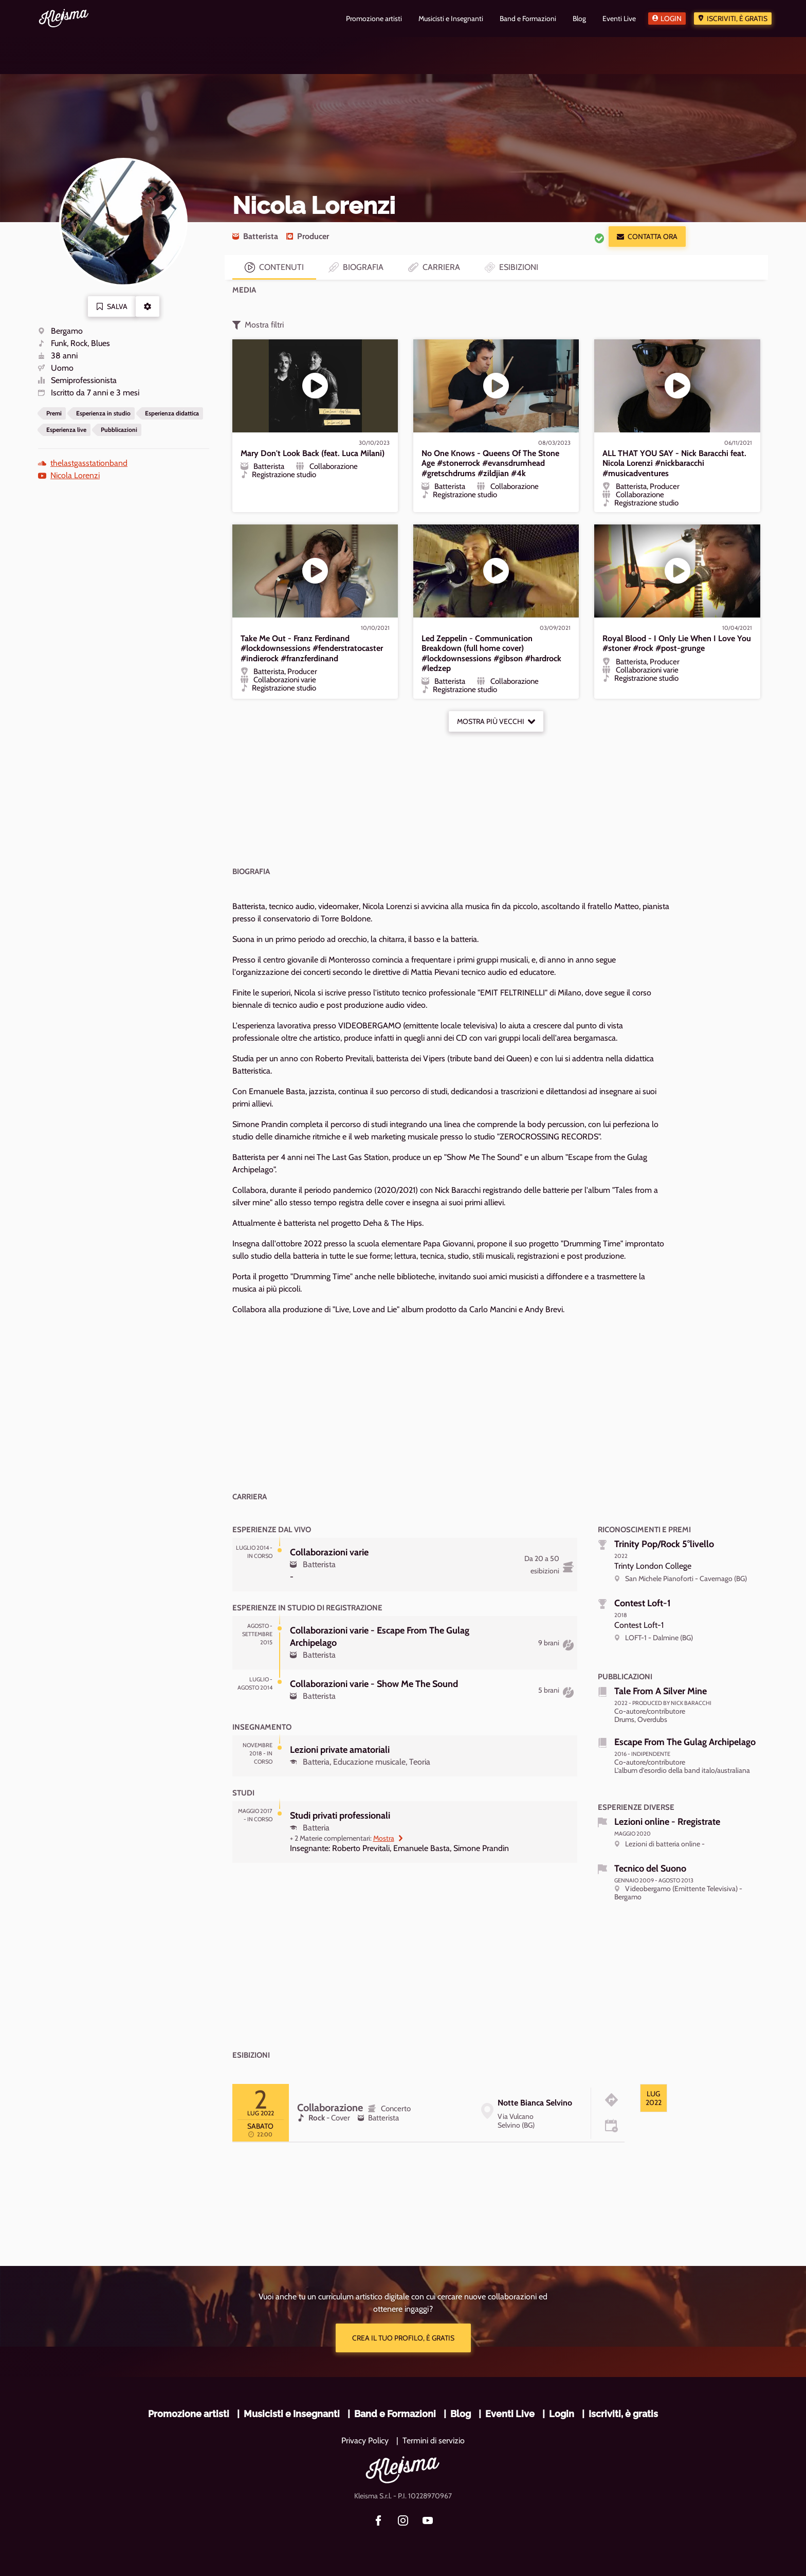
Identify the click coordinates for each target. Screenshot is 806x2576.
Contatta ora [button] (647, 236)
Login (671, 18)
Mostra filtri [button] (258, 325)
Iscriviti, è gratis (737, 18)
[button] (147, 306)
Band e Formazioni (395, 2413)
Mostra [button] (388, 1838)
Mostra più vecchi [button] (496, 721)
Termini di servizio (433, 2440)
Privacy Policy (365, 2440)
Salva (111, 306)
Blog (460, 2413)
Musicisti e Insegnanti (292, 2413)
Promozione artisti (188, 2413)
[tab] (654, 2098)
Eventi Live (510, 2413)
